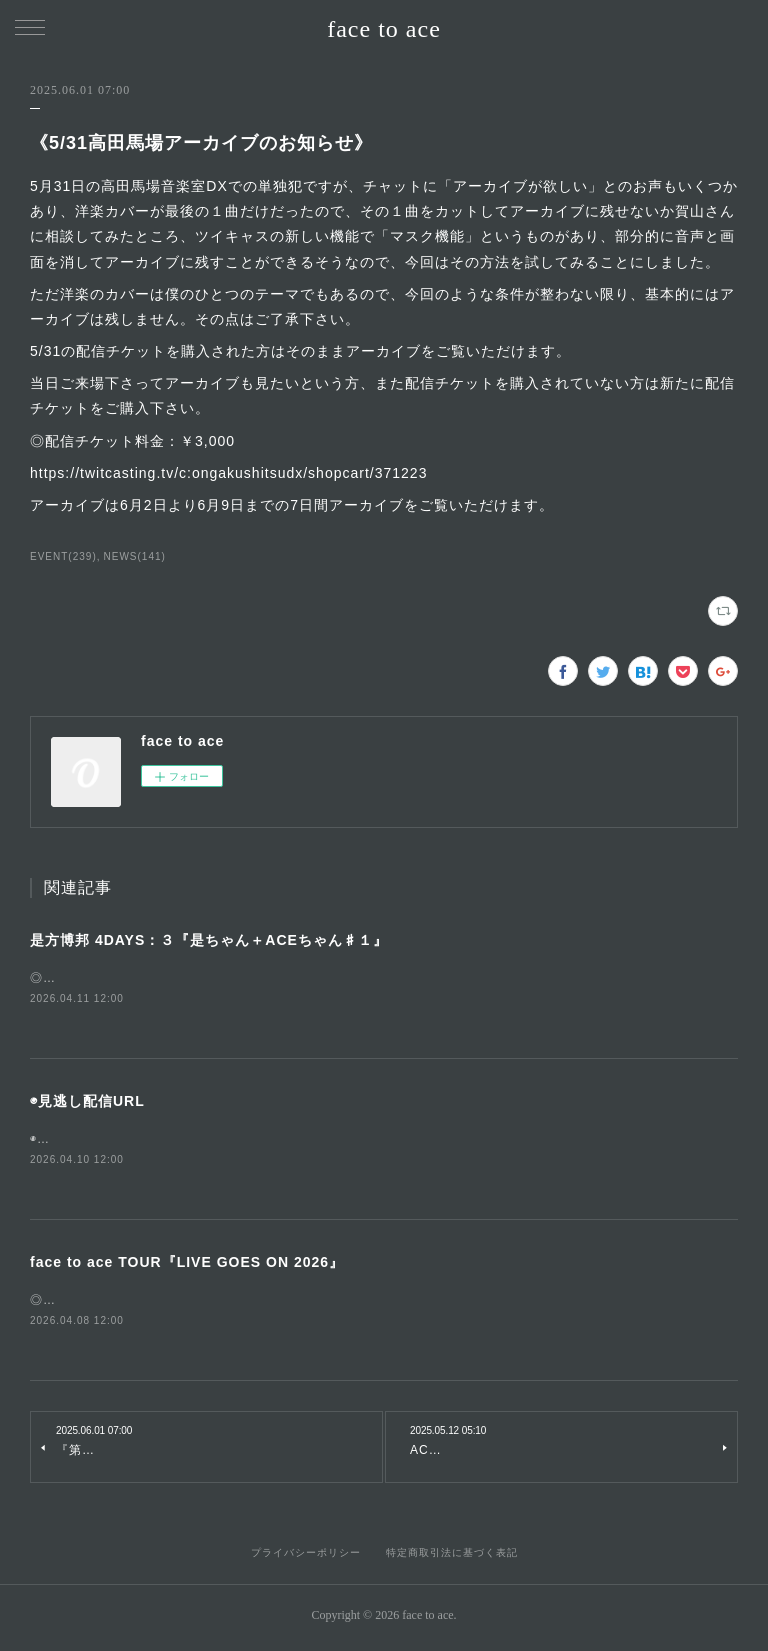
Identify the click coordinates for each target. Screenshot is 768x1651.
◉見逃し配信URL (87, 1103)
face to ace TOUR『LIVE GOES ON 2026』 (187, 1265)
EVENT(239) (63, 556)
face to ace (384, 29)
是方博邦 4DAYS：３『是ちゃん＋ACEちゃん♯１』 (209, 940)
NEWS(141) (135, 556)
